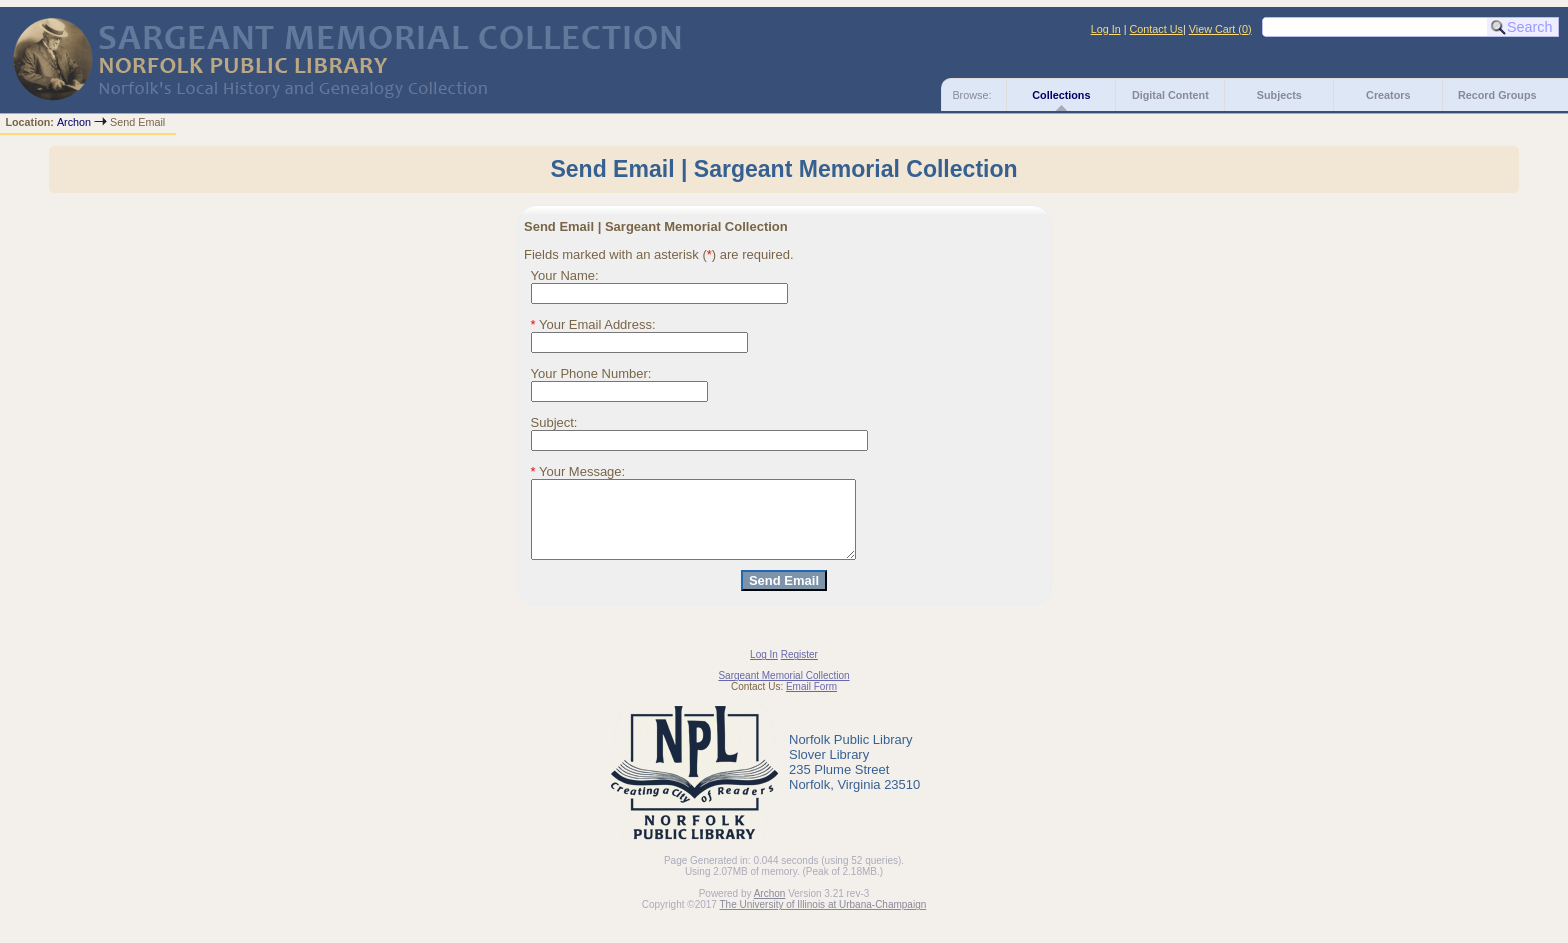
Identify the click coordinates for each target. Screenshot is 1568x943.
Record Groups (1497, 95)
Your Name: (565, 275)
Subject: (554, 422)
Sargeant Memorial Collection (783, 690)
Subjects (1279, 95)
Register (799, 669)
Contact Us (1156, 29)
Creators (1388, 95)
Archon (74, 122)
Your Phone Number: (591, 373)
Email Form (811, 701)
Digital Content (1170, 95)
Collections (1061, 95)
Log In (1106, 29)
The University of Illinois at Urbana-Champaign (823, 919)
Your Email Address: (593, 324)
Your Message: (578, 471)
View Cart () (1220, 29)
